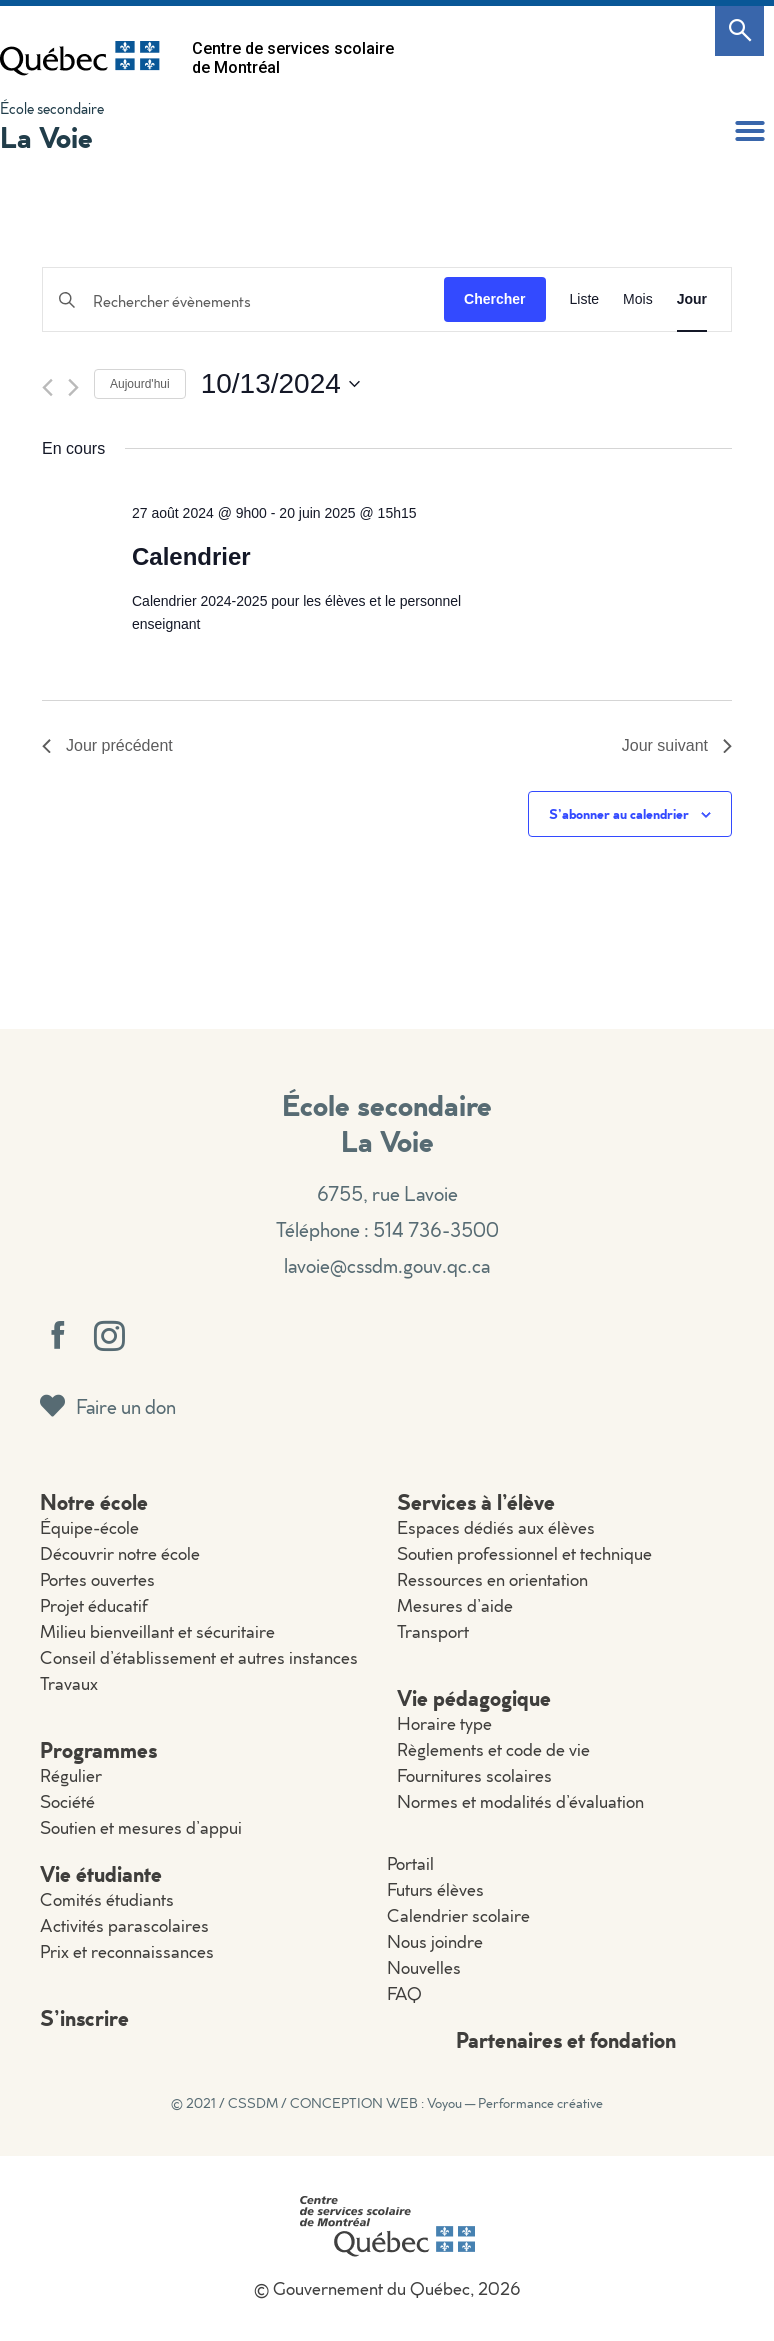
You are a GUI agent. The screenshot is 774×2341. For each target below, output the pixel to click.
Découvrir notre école (120, 1553)
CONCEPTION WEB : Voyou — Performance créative (446, 2103)
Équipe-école (89, 1527)
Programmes (98, 1749)
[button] (750, 131)
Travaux (69, 1683)
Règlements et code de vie (493, 1749)
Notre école (94, 1501)
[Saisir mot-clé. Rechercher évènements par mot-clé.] (243, 301)
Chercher (494, 299)
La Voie (46, 136)
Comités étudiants (107, 1899)
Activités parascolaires (124, 1925)
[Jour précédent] (47, 387)
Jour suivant (677, 745)
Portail (410, 1863)
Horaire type (444, 1723)
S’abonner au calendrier (619, 813)
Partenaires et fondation (566, 2039)
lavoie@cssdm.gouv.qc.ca (387, 1265)
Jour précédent (107, 745)
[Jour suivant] (73, 387)
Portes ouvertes (97, 1579)
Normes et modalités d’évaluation (520, 1801)
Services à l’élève (476, 1501)
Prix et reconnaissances (127, 1951)
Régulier (71, 1775)
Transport (433, 1631)
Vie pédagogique (474, 1697)
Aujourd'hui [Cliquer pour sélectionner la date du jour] (140, 384)
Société (67, 1801)
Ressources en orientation (492, 1579)
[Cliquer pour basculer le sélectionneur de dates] (280, 384)
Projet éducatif (94, 1605)
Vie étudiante (101, 1873)
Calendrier (191, 556)
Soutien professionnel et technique (524, 1553)
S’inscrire (84, 2017)
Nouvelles (424, 1967)
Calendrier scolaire (458, 1915)
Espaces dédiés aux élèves (496, 1527)
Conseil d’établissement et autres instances (199, 1657)
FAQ (404, 1993)
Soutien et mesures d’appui (141, 1827)
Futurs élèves (435, 1889)
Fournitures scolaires (474, 1775)
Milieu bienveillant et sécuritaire (157, 1631)
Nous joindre (435, 1941)
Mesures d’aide (455, 1605)
